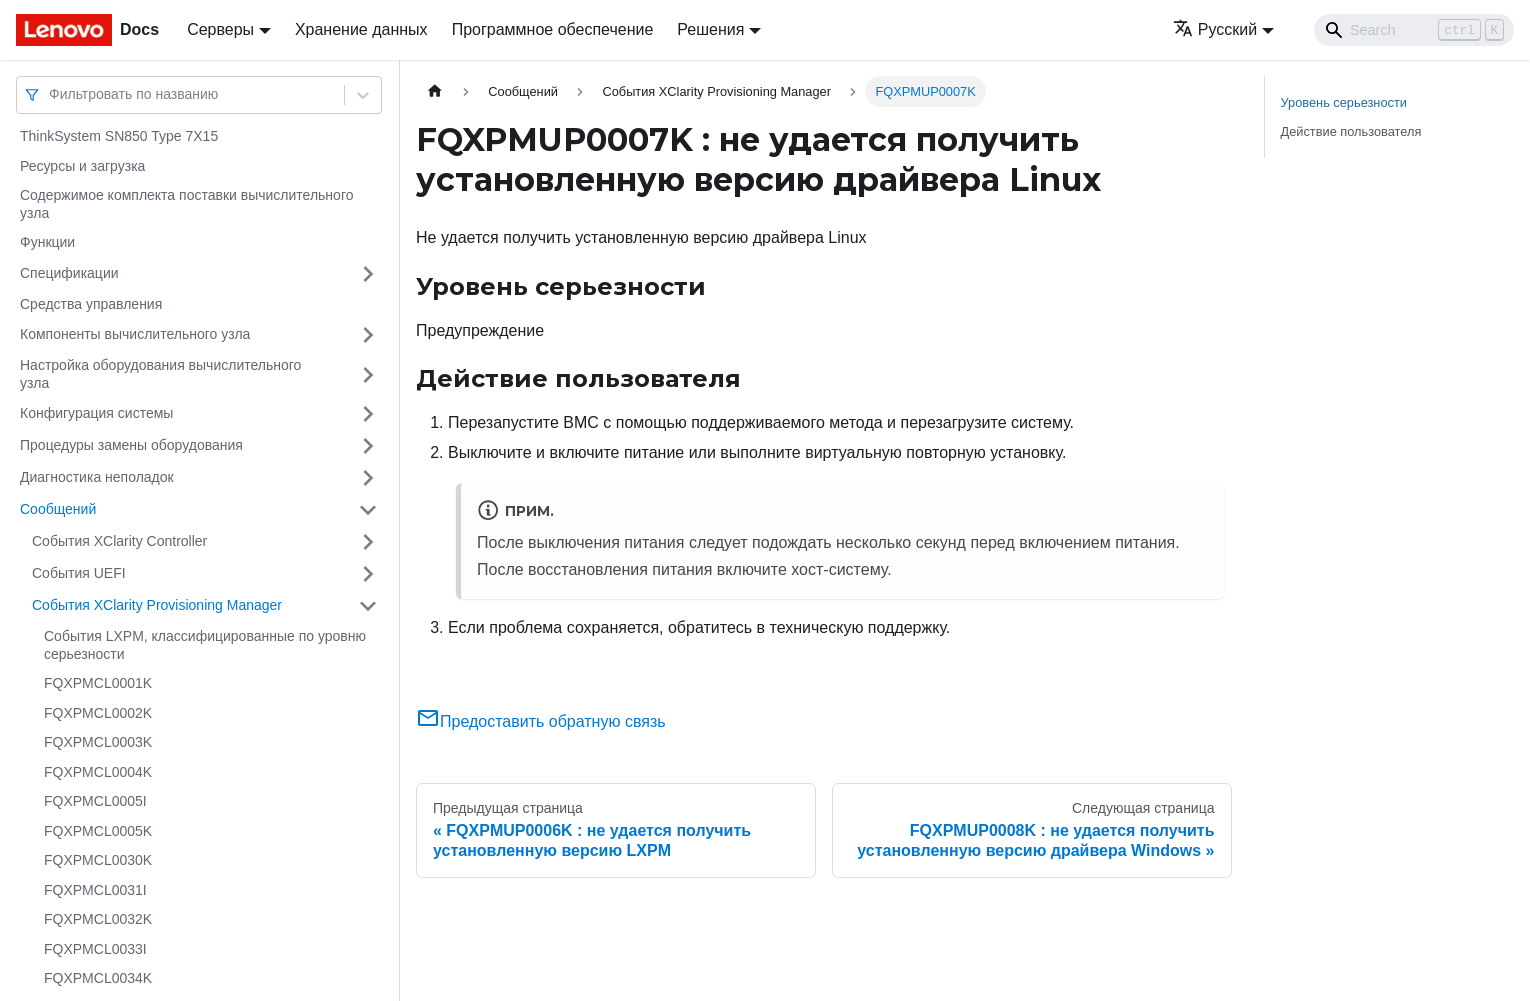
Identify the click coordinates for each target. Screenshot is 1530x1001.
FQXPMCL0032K (98, 919)
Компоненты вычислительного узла (135, 334)
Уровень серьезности (1344, 102)
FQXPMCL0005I (95, 801)
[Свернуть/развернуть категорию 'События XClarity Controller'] (368, 542)
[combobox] (51, 94)
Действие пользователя (1351, 131)
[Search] (1414, 30)
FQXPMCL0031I (95, 890)
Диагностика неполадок (97, 477)
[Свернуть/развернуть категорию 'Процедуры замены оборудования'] (368, 446)
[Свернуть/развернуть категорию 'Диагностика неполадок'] (368, 478)
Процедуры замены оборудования (131, 445)
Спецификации (69, 273)
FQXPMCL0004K (98, 772)
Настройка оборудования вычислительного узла (160, 374)
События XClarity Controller (119, 541)
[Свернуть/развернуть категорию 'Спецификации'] (368, 274)
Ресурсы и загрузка (82, 166)
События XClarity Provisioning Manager (157, 605)
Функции (47, 242)
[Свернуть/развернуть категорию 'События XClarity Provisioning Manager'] (368, 606)
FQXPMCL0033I (95, 949)
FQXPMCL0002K (98, 713)
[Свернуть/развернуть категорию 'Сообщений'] (368, 510)
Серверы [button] (220, 29)
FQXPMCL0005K (98, 831)
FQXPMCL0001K (98, 683)
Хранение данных (361, 29)
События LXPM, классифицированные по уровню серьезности (205, 645)
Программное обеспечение (553, 29)
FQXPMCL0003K (98, 742)
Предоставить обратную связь (541, 721)
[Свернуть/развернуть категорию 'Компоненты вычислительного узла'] (368, 335)
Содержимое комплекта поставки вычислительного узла (186, 204)
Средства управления (91, 304)
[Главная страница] (435, 91)
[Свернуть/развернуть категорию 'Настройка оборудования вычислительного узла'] (368, 374)
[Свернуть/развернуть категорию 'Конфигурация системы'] (368, 414)
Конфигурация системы (96, 413)
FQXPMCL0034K (98, 978)
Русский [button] (1215, 29)
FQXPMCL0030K (98, 860)
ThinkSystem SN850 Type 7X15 (119, 136)
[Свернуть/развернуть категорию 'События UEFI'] (368, 574)
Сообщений (58, 509)
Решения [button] (710, 29)
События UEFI (79, 573)
